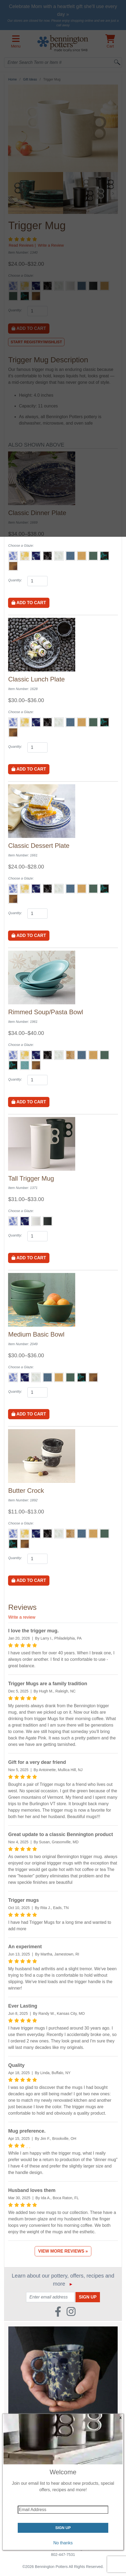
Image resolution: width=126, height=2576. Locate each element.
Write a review (21, 1617)
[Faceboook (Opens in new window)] (58, 2309)
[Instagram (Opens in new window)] (71, 2309)
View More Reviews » (63, 2251)
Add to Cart (29, 602)
